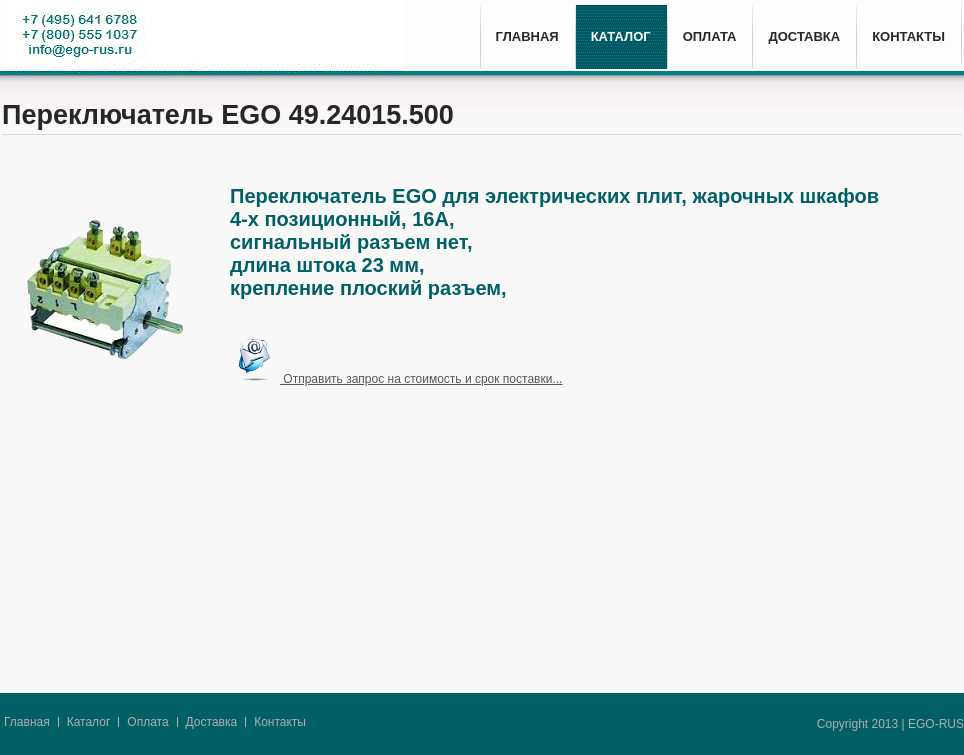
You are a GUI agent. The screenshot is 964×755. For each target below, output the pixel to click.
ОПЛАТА (710, 36)
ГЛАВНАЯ (527, 36)
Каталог (89, 722)
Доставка (212, 722)
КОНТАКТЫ (908, 36)
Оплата (147, 722)
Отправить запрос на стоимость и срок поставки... (396, 379)
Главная (27, 722)
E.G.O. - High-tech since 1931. (202, 37)
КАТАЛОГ (621, 36)
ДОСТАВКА (804, 36)
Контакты (280, 722)
